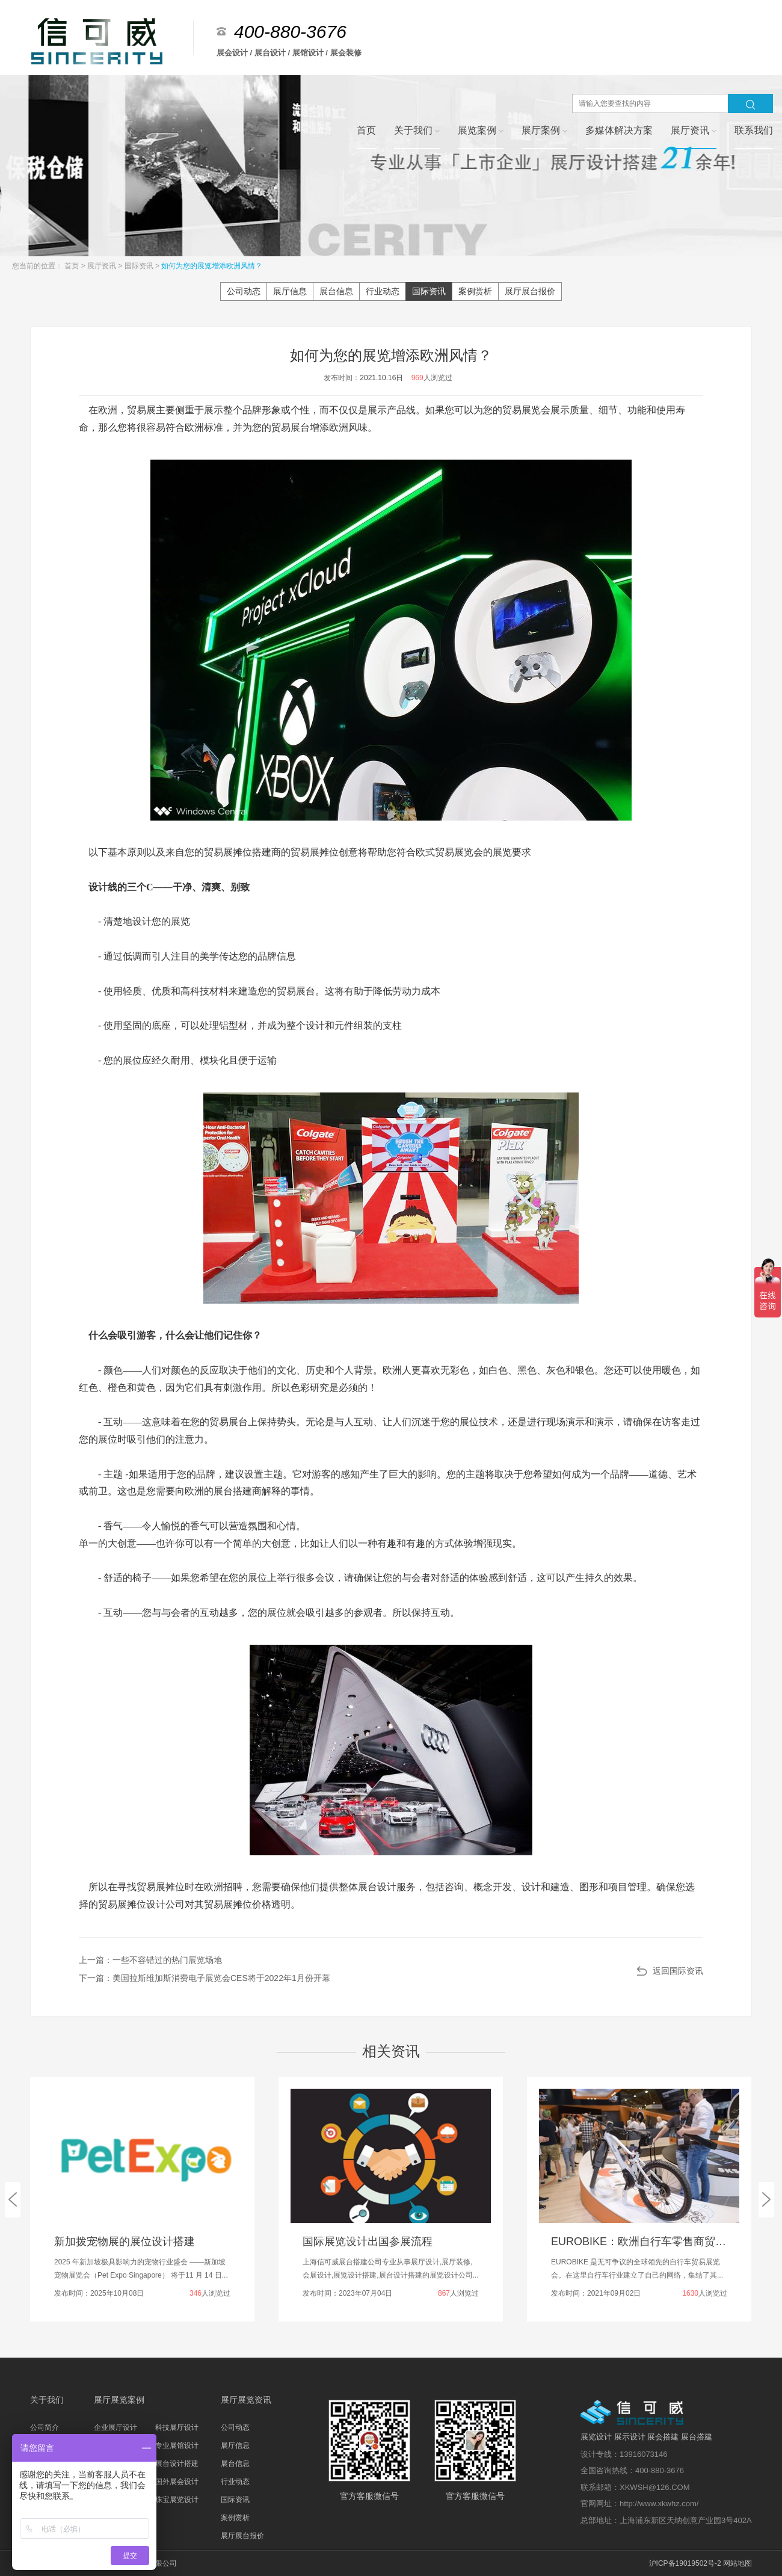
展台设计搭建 (177, 2463)
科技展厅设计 (177, 2427)
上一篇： (150, 1960)
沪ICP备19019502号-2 (685, 2563)
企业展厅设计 (115, 2427)
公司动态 (243, 291)
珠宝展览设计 (177, 2499)
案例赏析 (475, 291)
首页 (72, 266)
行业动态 (382, 291)
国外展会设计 (177, 2481)
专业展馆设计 (177, 2445)
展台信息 (336, 291)
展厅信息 (290, 291)
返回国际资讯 (678, 1971)
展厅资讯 (102, 266)
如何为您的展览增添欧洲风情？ (211, 266)
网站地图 (737, 2563)
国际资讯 (140, 266)
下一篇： (204, 1978)
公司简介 (44, 2427)
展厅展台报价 (530, 291)
